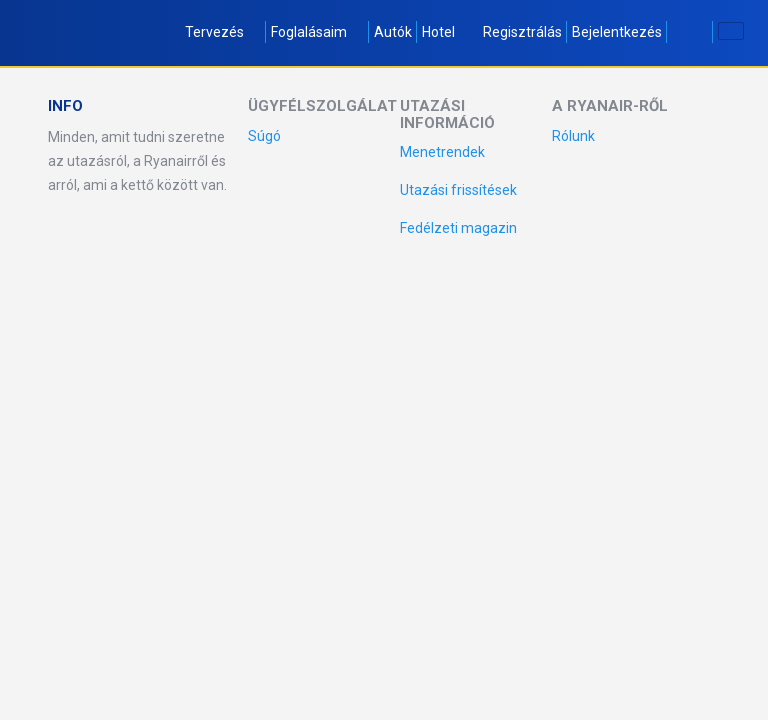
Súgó (264, 136)
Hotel (438, 32)
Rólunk (573, 136)
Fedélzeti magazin (458, 228)
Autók (393, 32)
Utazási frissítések (458, 190)
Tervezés (223, 32)
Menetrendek (442, 152)
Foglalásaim (317, 32)
